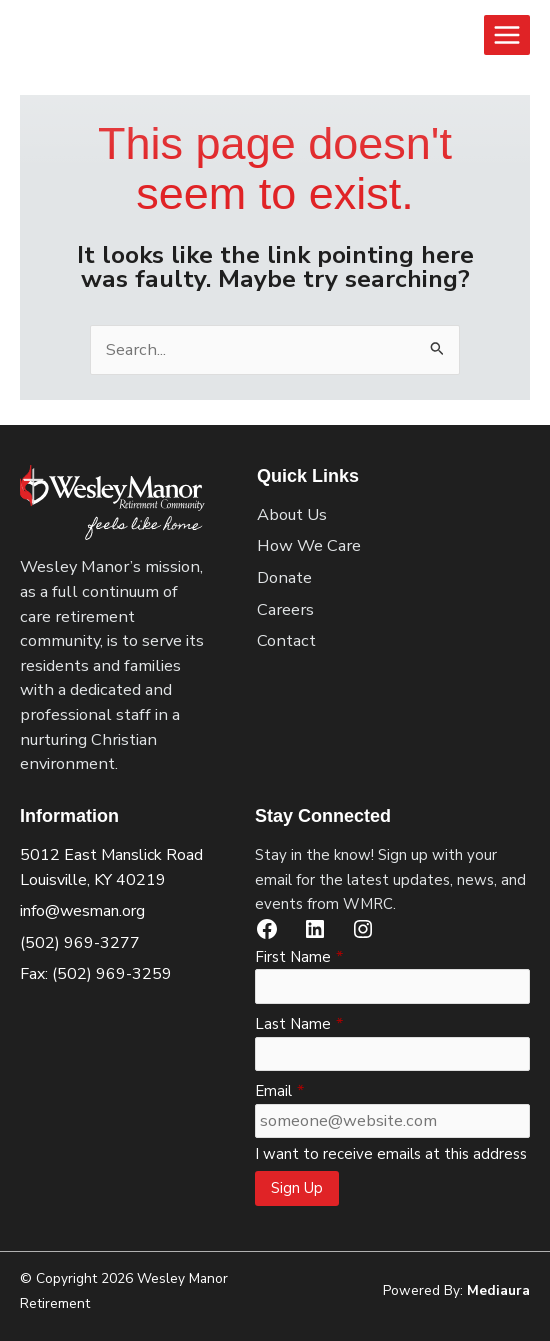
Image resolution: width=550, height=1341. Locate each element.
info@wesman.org (82, 911)
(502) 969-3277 (80, 943)
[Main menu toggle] (507, 35)
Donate (284, 577)
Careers (285, 609)
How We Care (309, 545)
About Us (292, 514)
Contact (286, 640)
